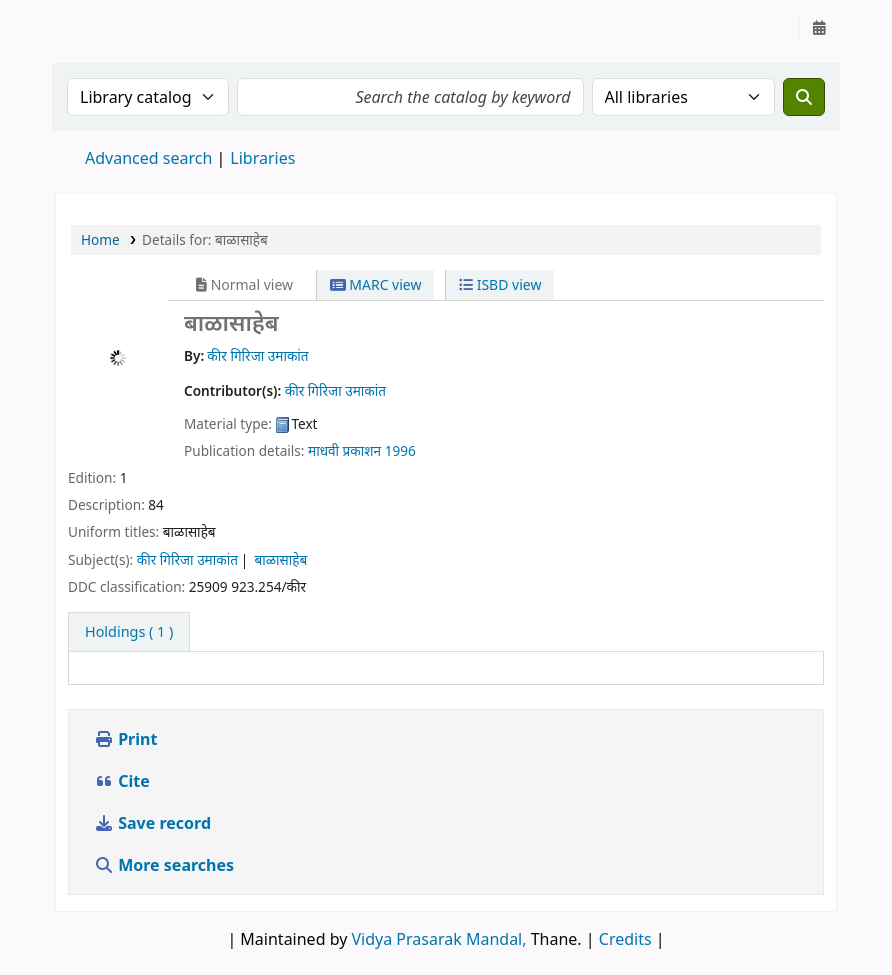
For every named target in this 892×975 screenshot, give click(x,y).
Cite (122, 781)
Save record (154, 823)
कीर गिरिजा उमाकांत (187, 559)
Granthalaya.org (106, 28)
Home (100, 239)
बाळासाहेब (280, 559)
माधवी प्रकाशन (344, 450)
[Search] (804, 97)
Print (125, 739)
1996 (400, 450)
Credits (625, 939)
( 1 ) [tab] (129, 631)
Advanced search (148, 158)
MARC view (376, 284)
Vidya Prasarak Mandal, (439, 939)
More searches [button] (166, 865)
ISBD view (500, 284)
